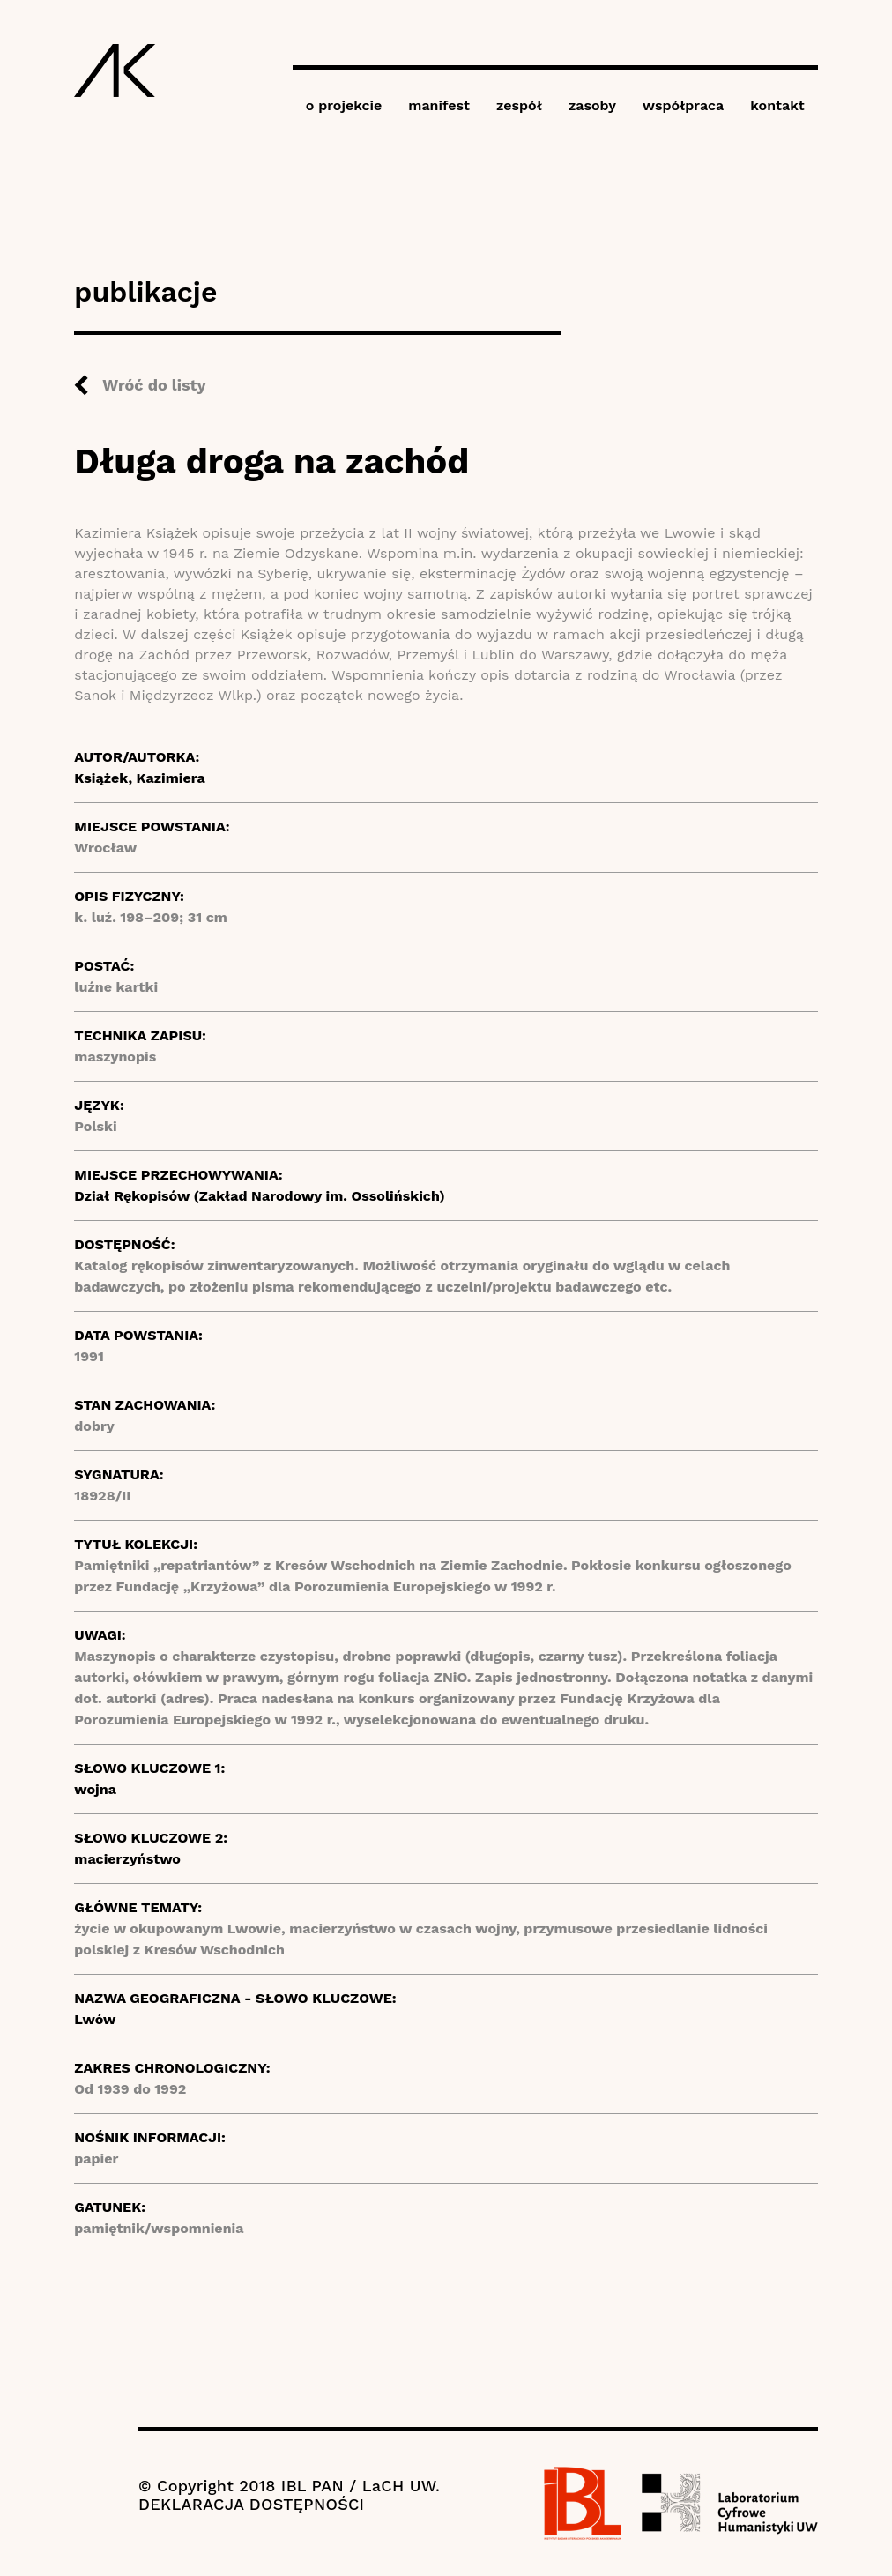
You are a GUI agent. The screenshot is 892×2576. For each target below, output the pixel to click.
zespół (519, 105)
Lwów (94, 2019)
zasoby (592, 105)
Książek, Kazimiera (139, 778)
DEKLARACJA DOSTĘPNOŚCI (251, 2504)
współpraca (683, 105)
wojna (95, 1789)
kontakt (777, 105)
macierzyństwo (127, 1858)
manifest (439, 105)
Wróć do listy (153, 385)
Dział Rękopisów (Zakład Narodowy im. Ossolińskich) (259, 1195)
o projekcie (344, 105)
